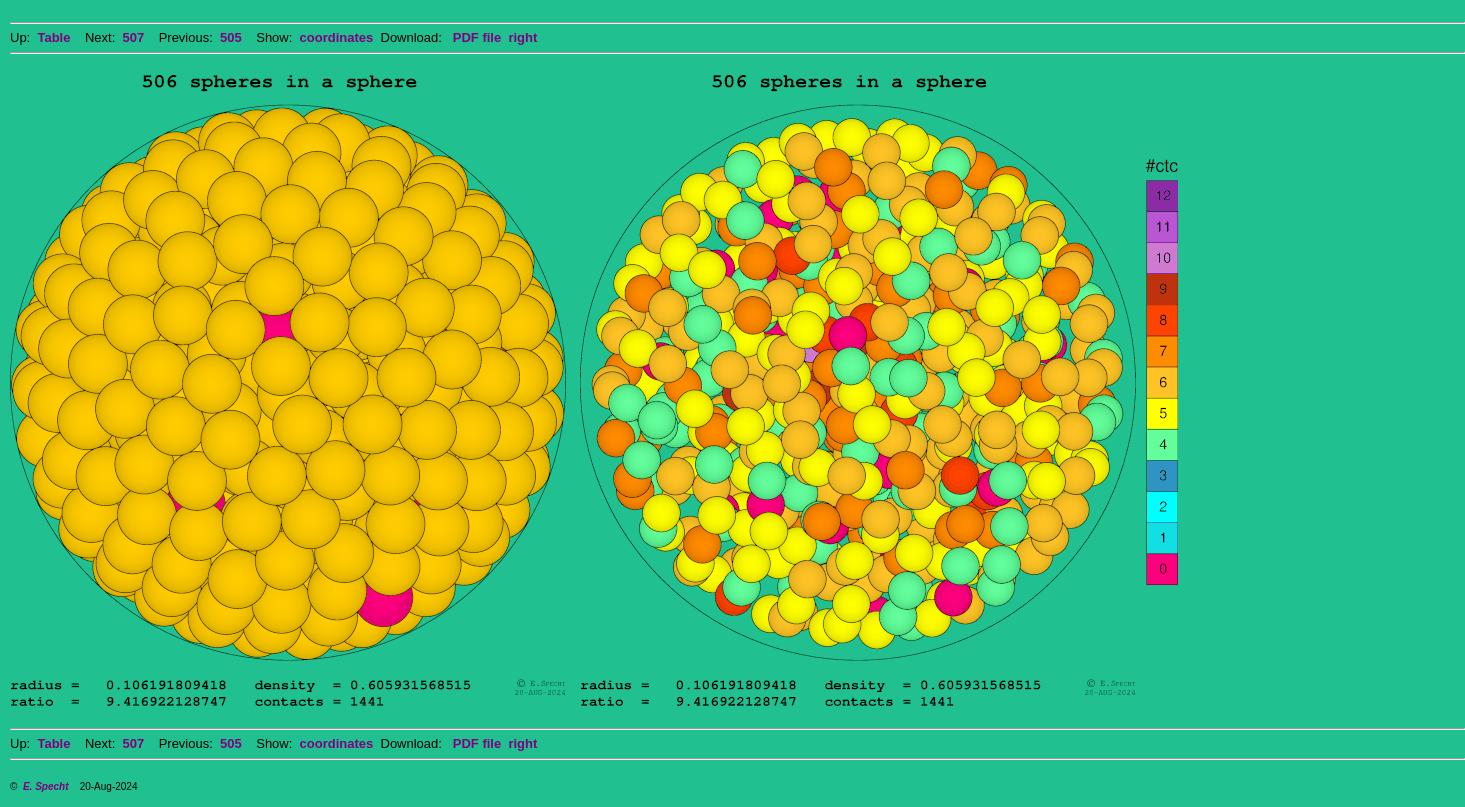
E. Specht (46, 786)
